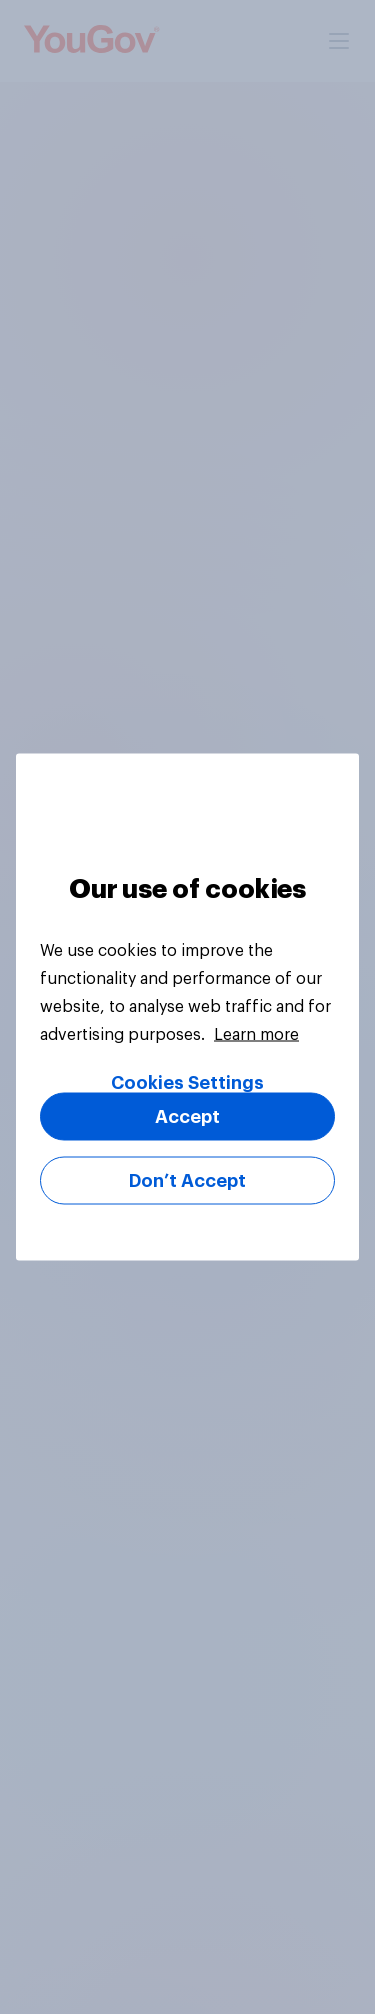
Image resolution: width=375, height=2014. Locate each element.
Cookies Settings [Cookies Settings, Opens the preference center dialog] (187, 1083)
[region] (187, 1007)
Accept (187, 1117)
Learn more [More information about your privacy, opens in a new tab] (256, 1035)
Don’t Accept (187, 1181)
